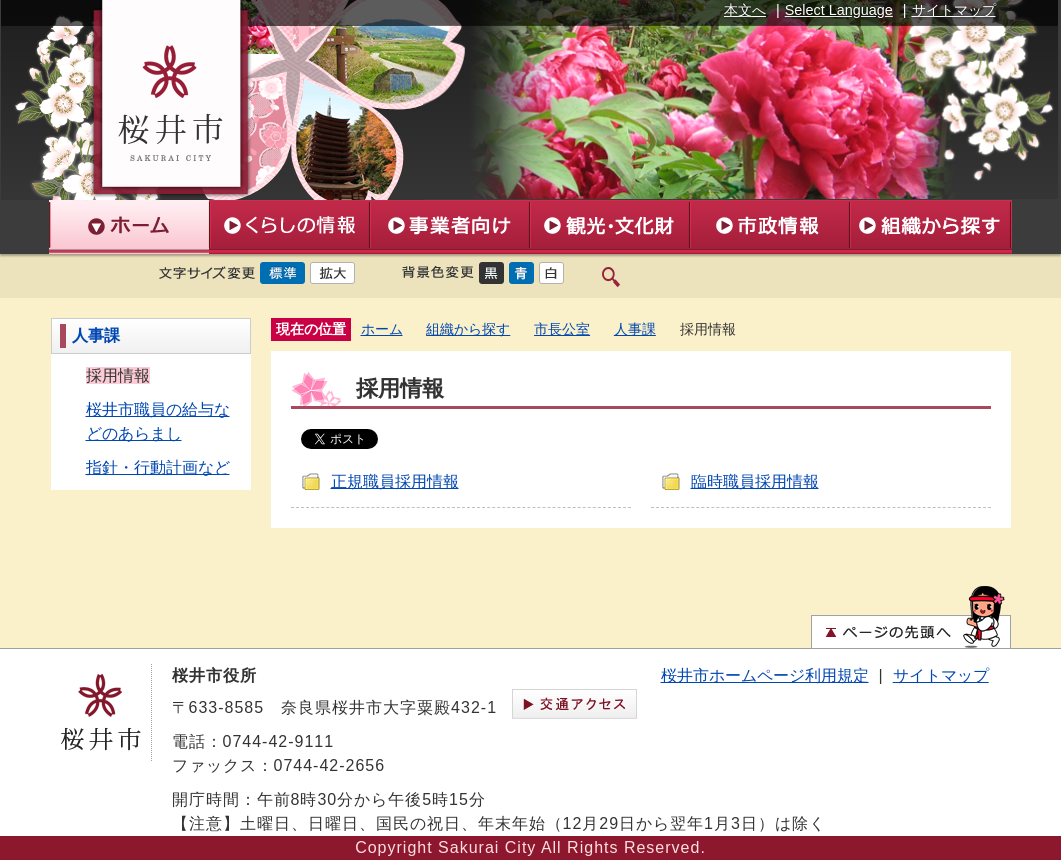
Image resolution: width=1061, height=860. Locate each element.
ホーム (382, 329)
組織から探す (468, 329)
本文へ (745, 10)
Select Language (839, 10)
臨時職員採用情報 (755, 481)
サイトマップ (954, 10)
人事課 (96, 335)
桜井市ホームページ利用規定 (765, 675)
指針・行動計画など (158, 467)
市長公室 (562, 329)
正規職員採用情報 (395, 481)
